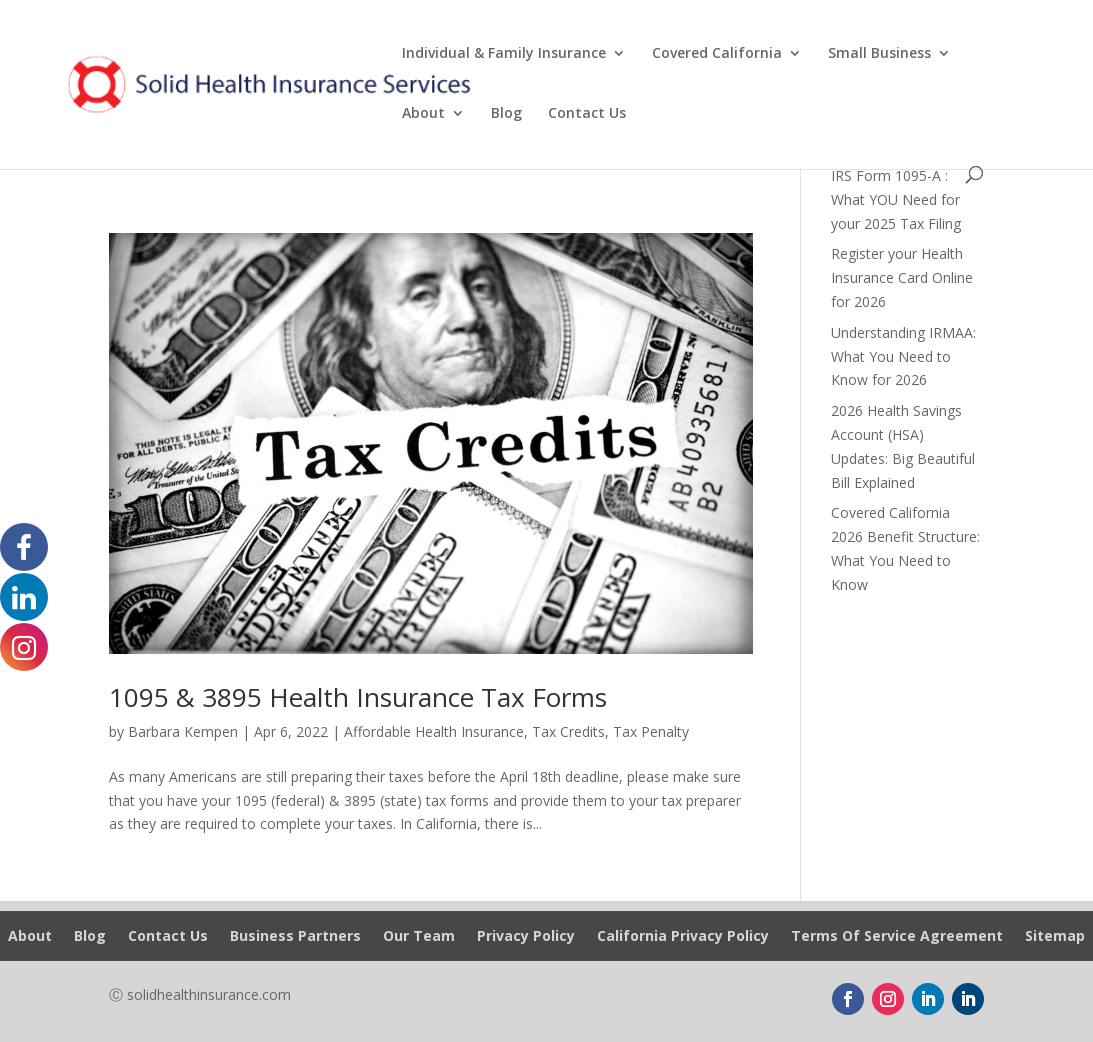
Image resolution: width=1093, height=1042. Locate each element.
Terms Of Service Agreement (897, 937)
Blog (506, 114)
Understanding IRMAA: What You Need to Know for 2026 (903, 356)
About (423, 114)
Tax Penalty (651, 731)
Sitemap (1055, 937)
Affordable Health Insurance (434, 731)
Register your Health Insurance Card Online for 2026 (902, 277)
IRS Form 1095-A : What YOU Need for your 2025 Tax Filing (896, 199)
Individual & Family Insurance (504, 54)
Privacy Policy (526, 937)
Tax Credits (568, 731)
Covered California (717, 54)
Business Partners (295, 937)
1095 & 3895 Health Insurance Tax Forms (358, 697)
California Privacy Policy (683, 937)
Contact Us (587, 114)
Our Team (419, 937)
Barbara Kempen (183, 731)
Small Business (879, 54)
